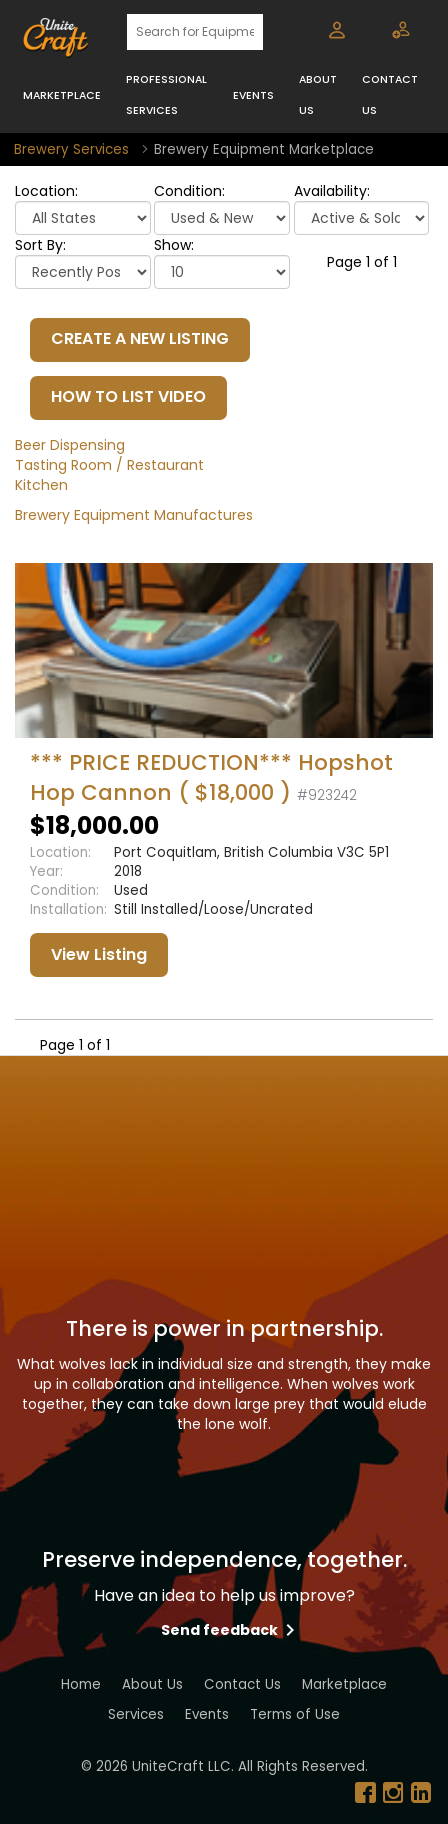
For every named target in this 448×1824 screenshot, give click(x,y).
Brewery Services (71, 149)
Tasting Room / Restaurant (109, 465)
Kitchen (41, 485)
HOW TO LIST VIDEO (128, 396)
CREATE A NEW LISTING (140, 338)
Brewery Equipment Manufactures (134, 515)
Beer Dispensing (70, 445)
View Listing (99, 954)
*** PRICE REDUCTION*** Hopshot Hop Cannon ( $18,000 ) (211, 777)
